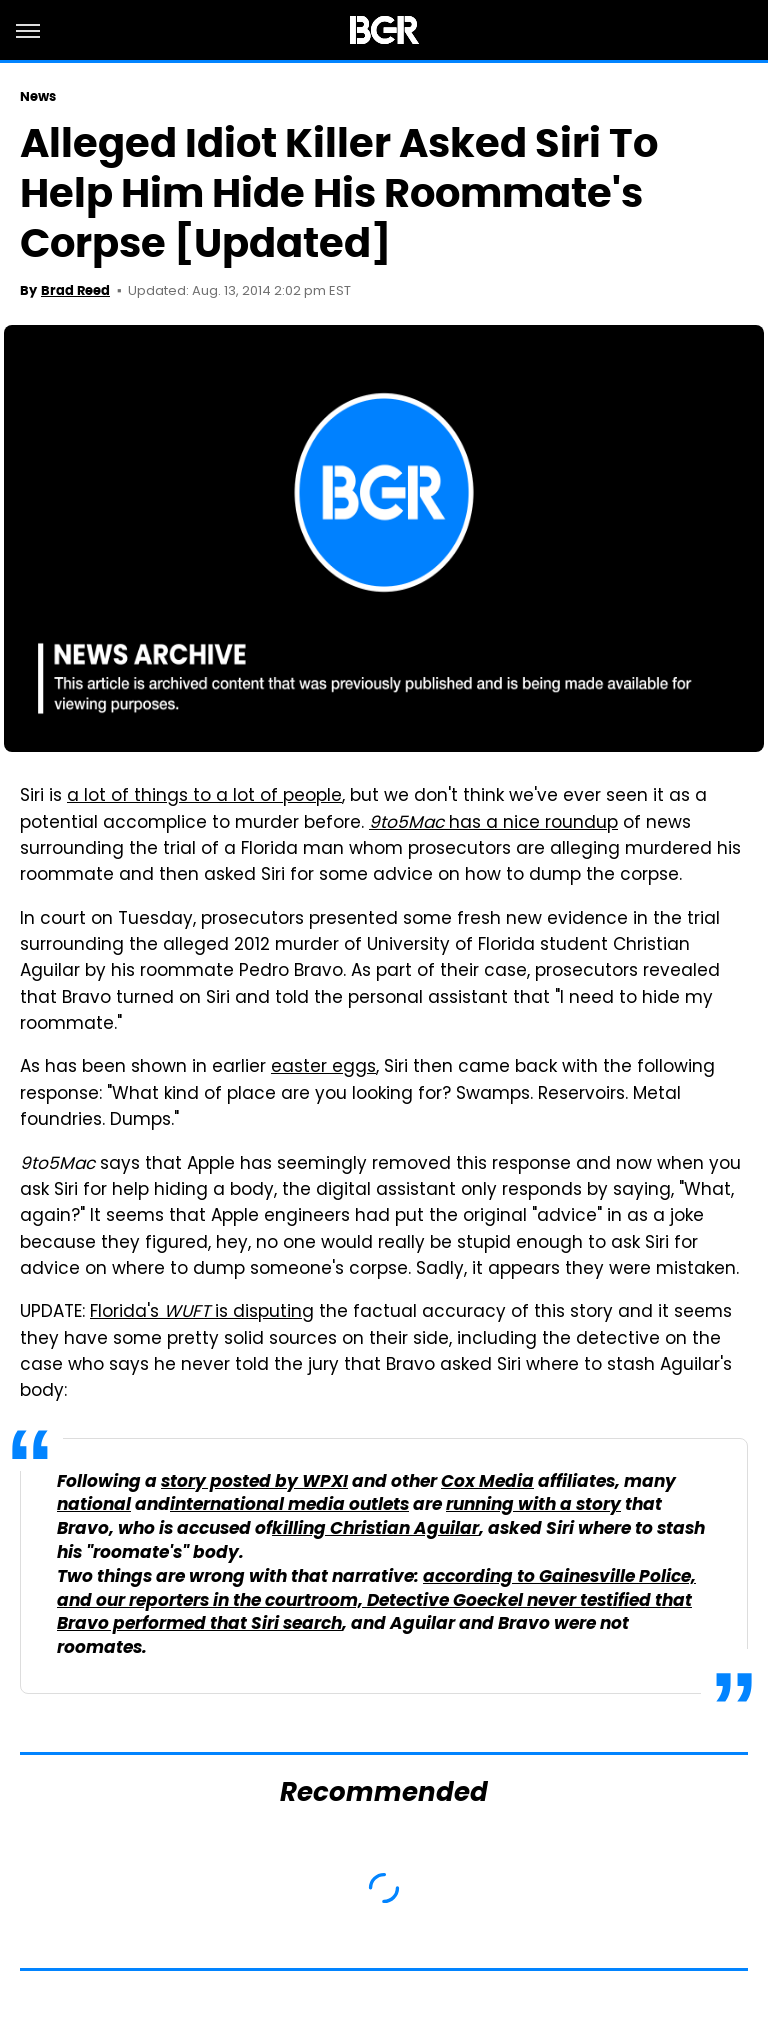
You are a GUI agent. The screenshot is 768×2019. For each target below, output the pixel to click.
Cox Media (487, 1482)
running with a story (533, 1505)
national (94, 1505)
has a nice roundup (493, 824)
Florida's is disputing (202, 1313)
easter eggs (323, 1068)
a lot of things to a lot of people (204, 797)
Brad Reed (75, 290)
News (38, 96)
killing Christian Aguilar (375, 1529)
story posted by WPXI (254, 1482)
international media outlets (289, 1505)
